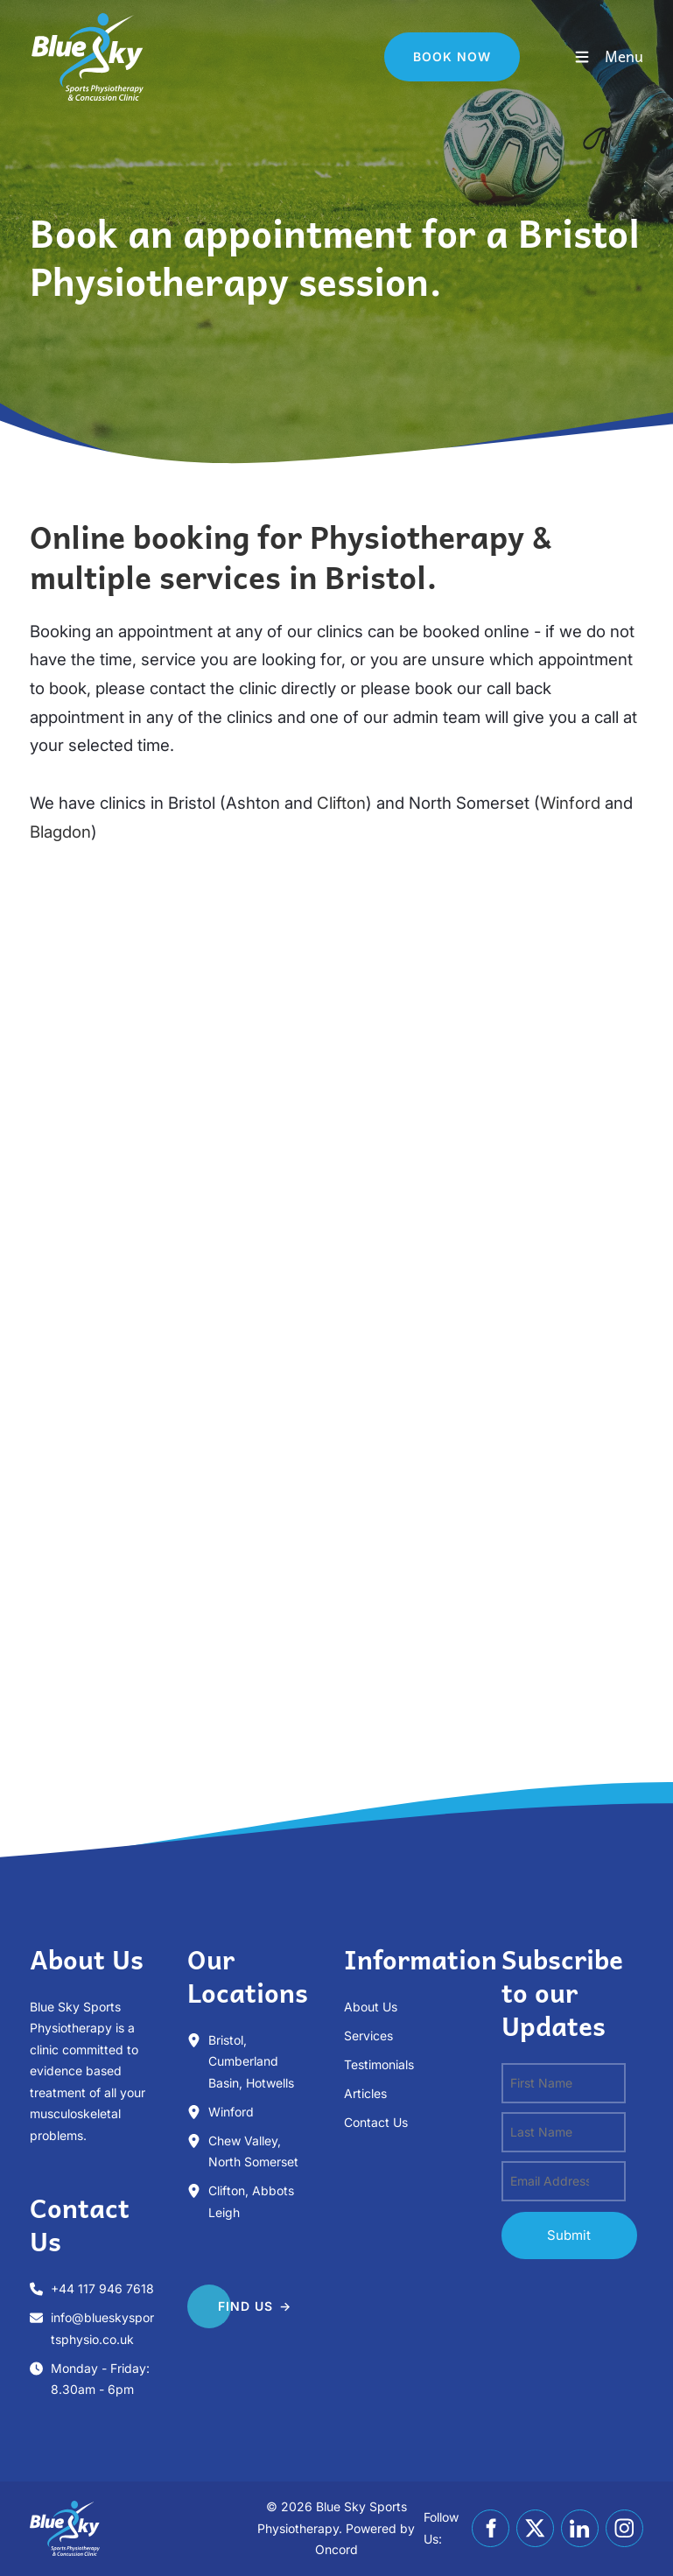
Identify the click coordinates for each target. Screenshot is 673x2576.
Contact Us (376, 2122)
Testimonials (379, 2064)
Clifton (341, 803)
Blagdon (60, 832)
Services (368, 2035)
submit (569, 2235)
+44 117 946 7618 (102, 2288)
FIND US (214, 2299)
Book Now (423, 42)
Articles (365, 2093)
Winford (570, 803)
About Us (370, 2006)
